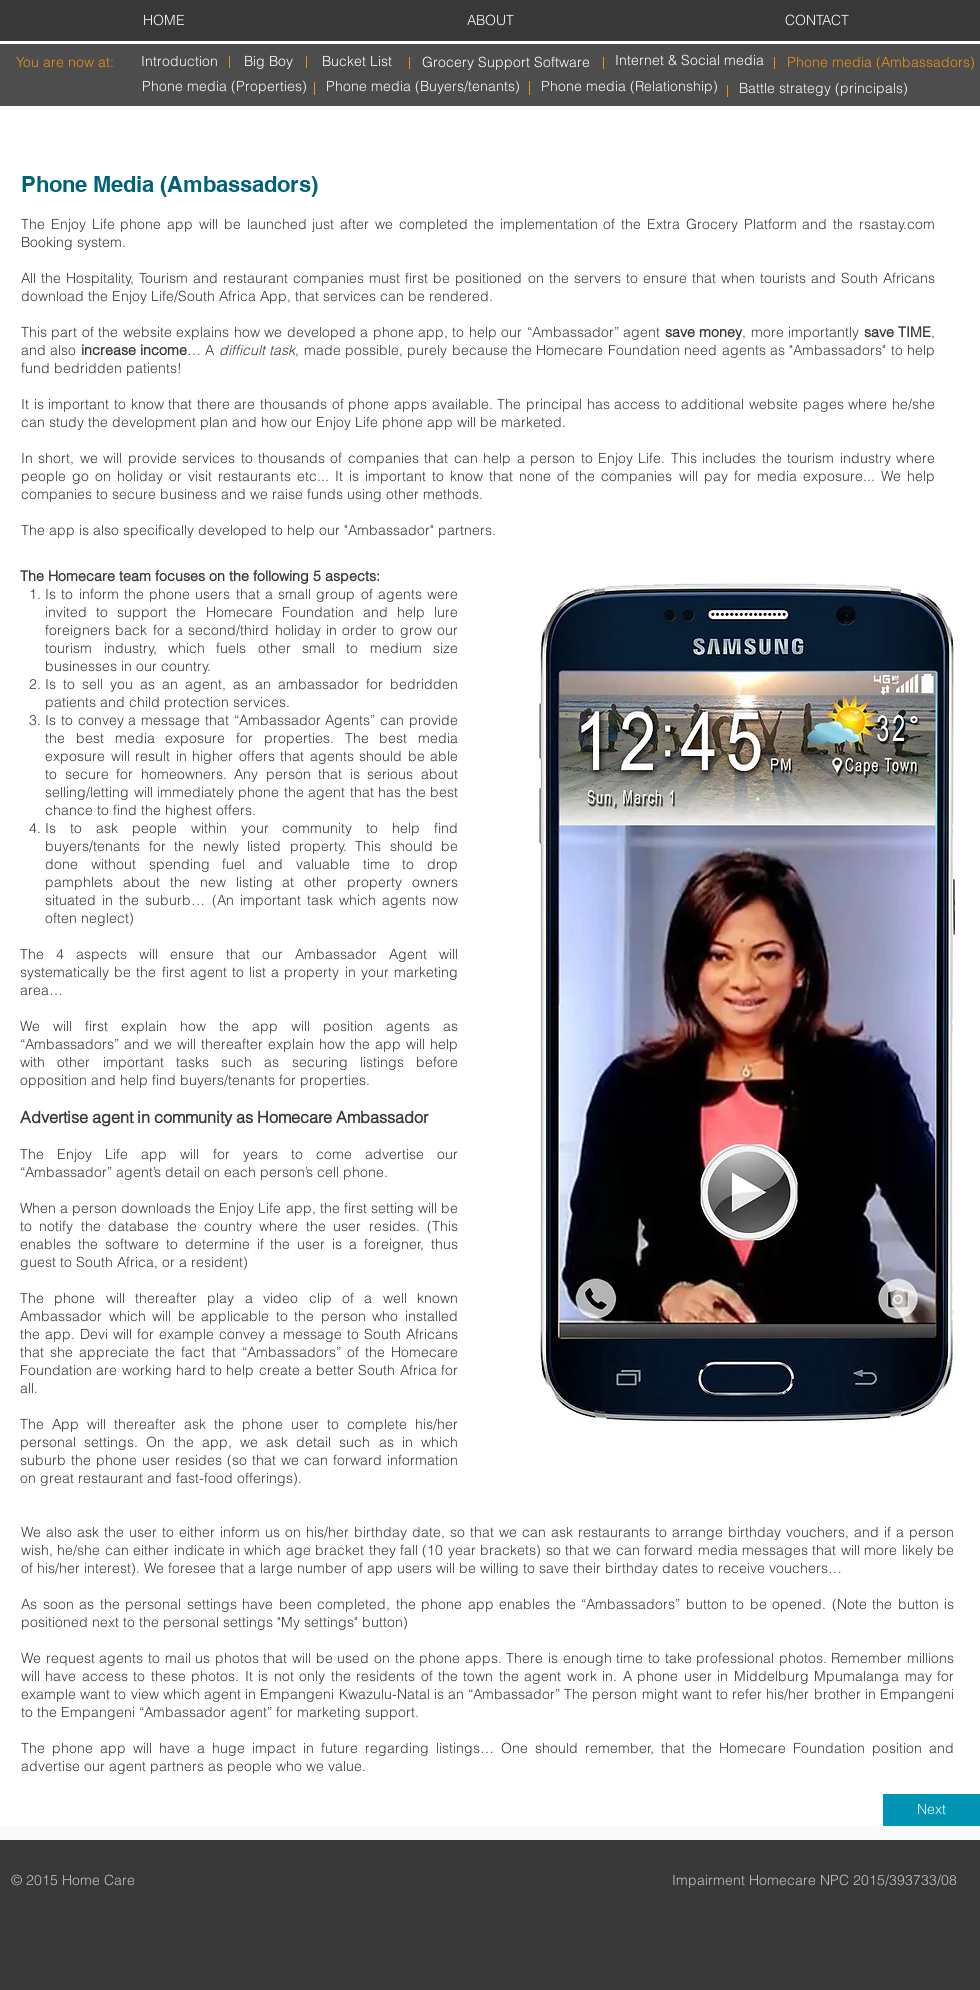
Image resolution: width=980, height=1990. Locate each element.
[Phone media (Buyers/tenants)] (423, 86)
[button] (743, 1001)
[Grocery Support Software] (506, 62)
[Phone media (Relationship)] (629, 86)
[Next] (931, 1810)
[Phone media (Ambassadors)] (881, 62)
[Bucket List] (357, 61)
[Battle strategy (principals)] (823, 88)
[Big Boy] (268, 61)
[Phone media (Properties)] (224, 86)
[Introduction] (179, 61)
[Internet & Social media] (689, 60)
